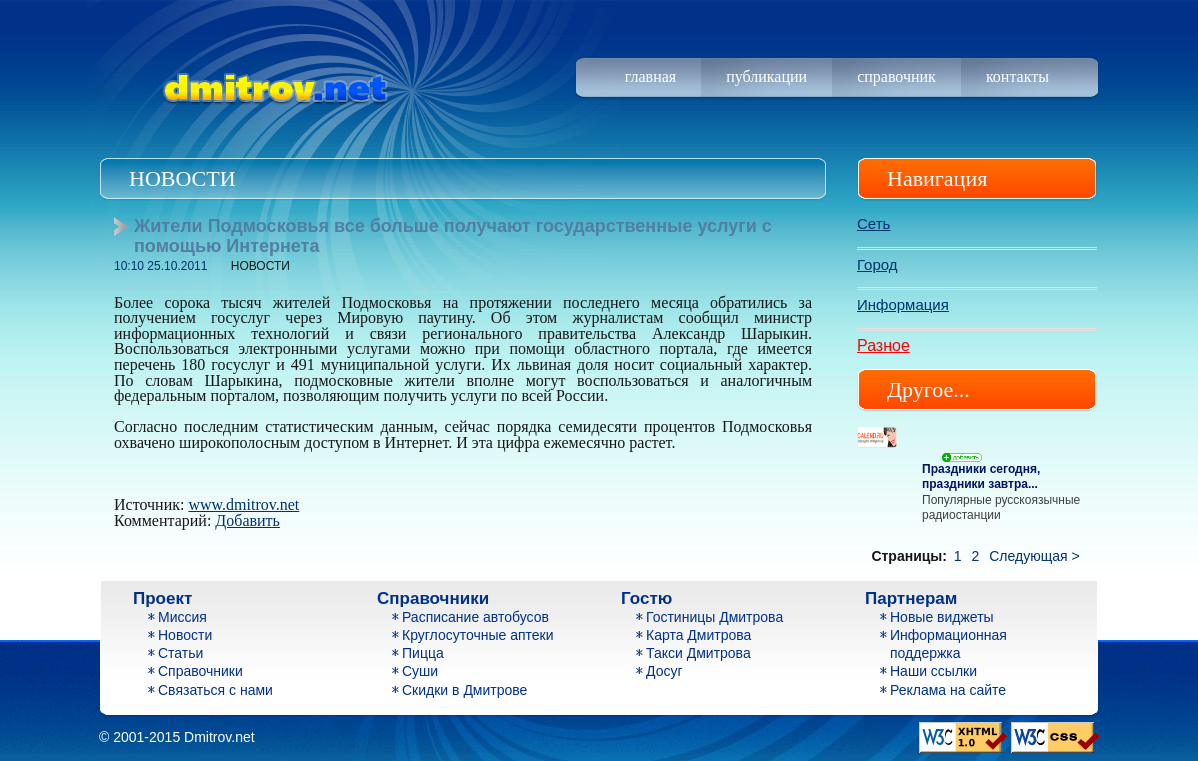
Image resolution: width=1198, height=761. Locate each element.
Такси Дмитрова (698, 653)
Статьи (180, 653)
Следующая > (1034, 556)
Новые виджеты (942, 617)
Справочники (200, 671)
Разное (883, 345)
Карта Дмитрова (698, 635)
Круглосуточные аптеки (478, 635)
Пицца (423, 653)
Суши (420, 671)
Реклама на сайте (948, 690)
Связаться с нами (215, 690)
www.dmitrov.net (243, 504)
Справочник (896, 76)
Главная (650, 76)
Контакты (1017, 76)
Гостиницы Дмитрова (714, 617)
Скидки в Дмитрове (464, 690)
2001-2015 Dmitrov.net (183, 737)
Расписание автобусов (475, 617)
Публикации (766, 76)
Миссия (182, 617)
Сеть (873, 223)
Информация (903, 304)
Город (877, 264)
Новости (185, 635)
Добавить (247, 520)
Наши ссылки (933, 671)
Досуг (664, 671)
